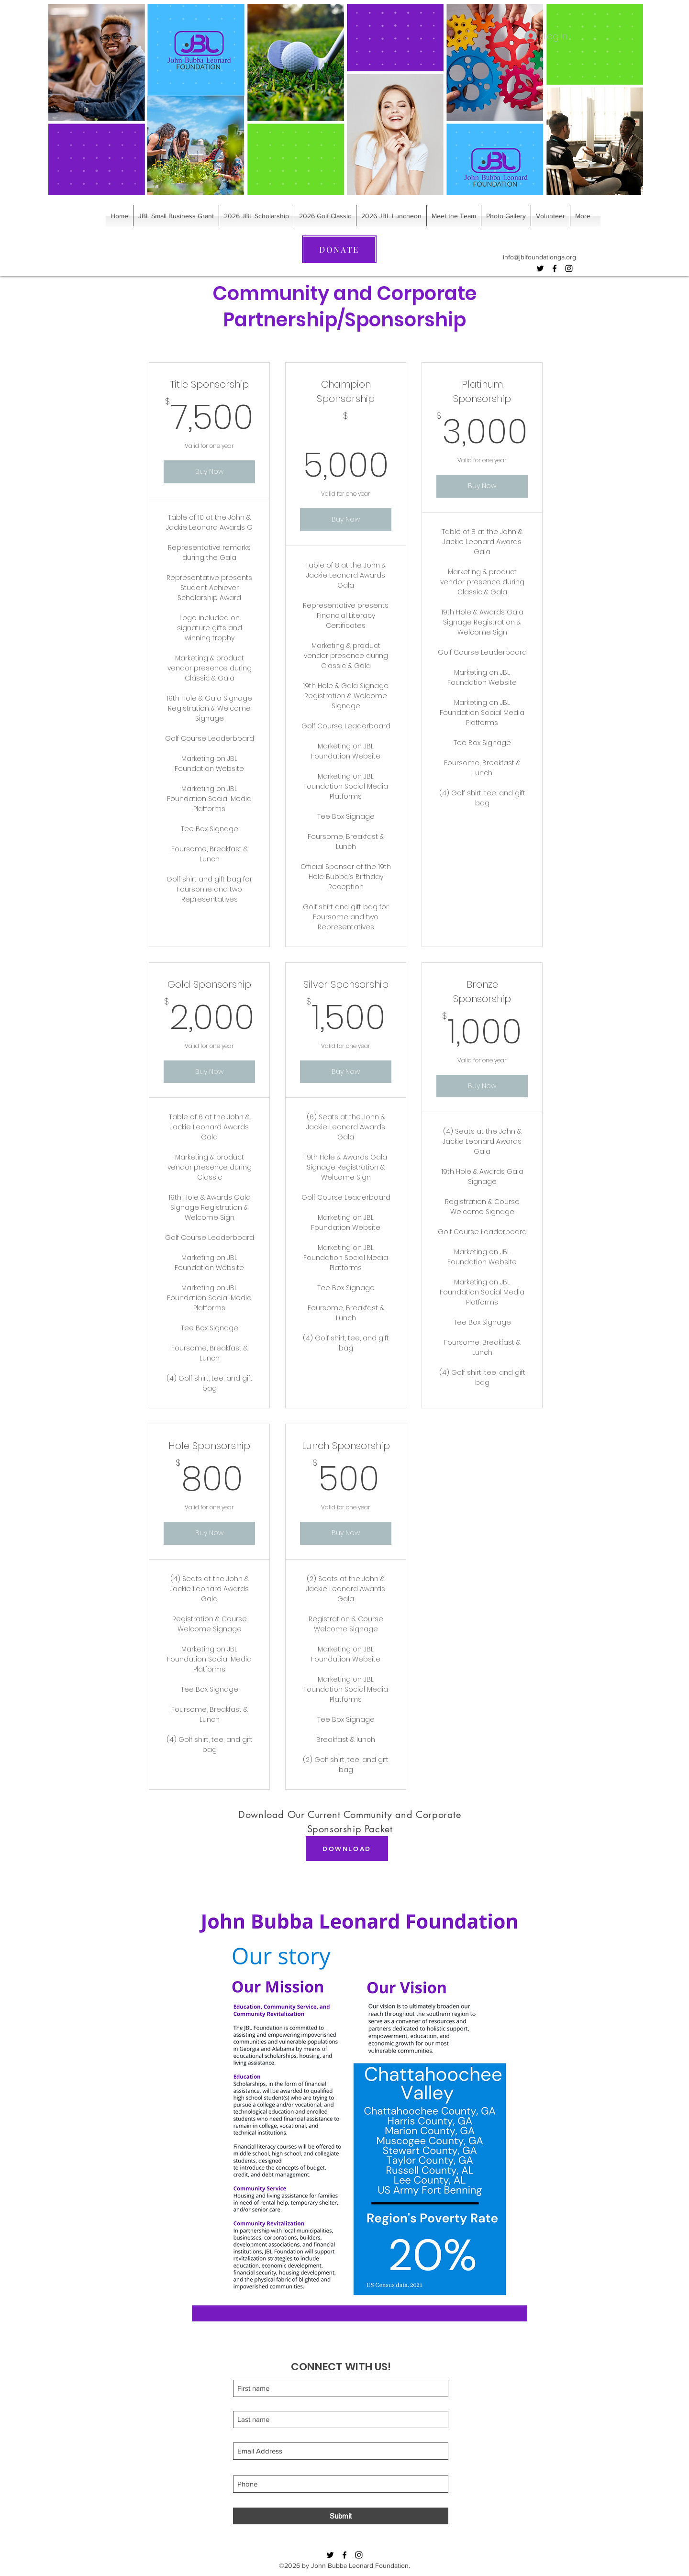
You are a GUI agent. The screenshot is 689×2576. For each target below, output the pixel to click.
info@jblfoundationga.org (539, 257)
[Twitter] (540, 268)
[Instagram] (569, 268)
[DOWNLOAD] (347, 1848)
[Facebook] (554, 268)
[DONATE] (339, 249)
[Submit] (340, 2516)
